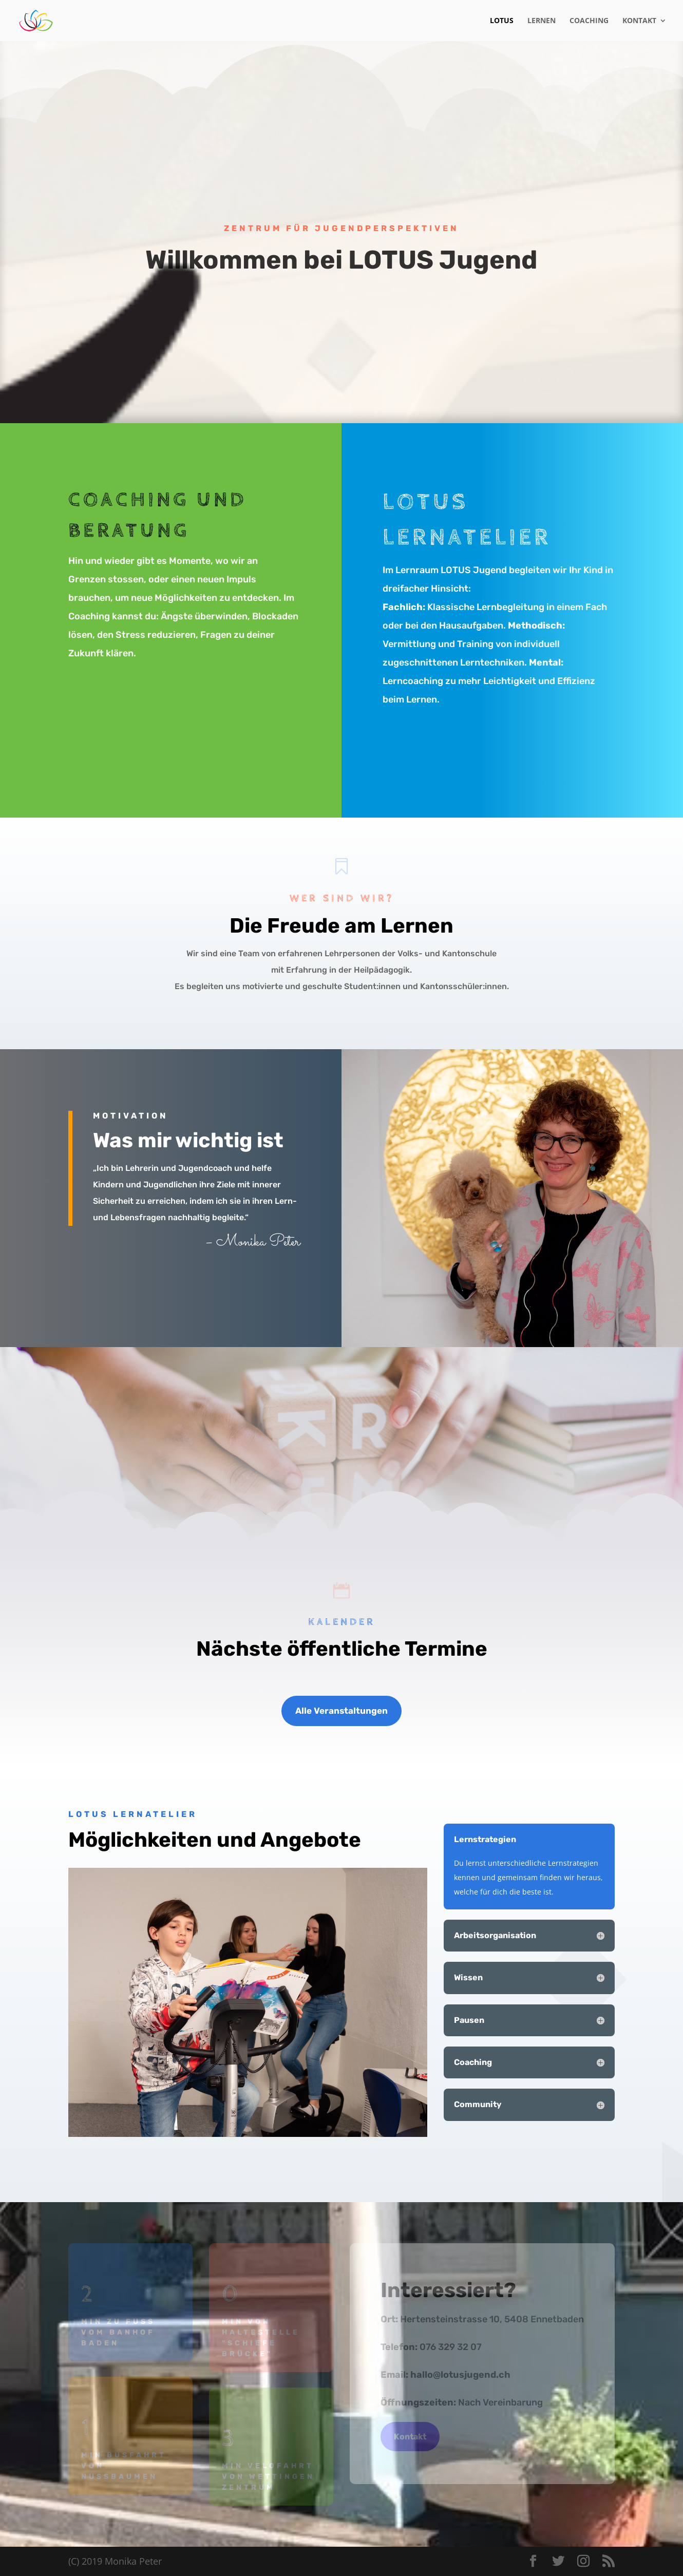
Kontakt (639, 21)
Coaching (589, 21)
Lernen (541, 21)
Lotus (502, 21)
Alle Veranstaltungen (341, 1711)
